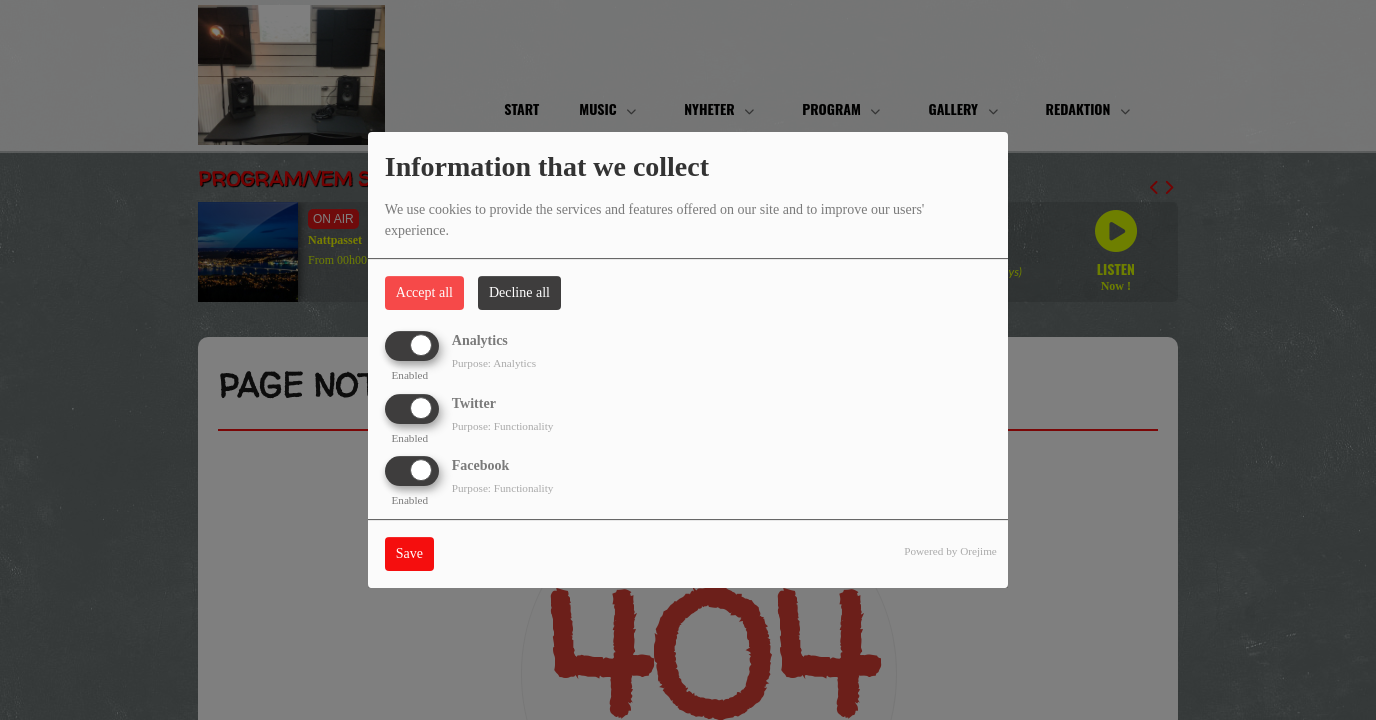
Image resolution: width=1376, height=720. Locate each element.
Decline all (519, 292)
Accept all (424, 292)
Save (409, 553)
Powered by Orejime (950, 551)
